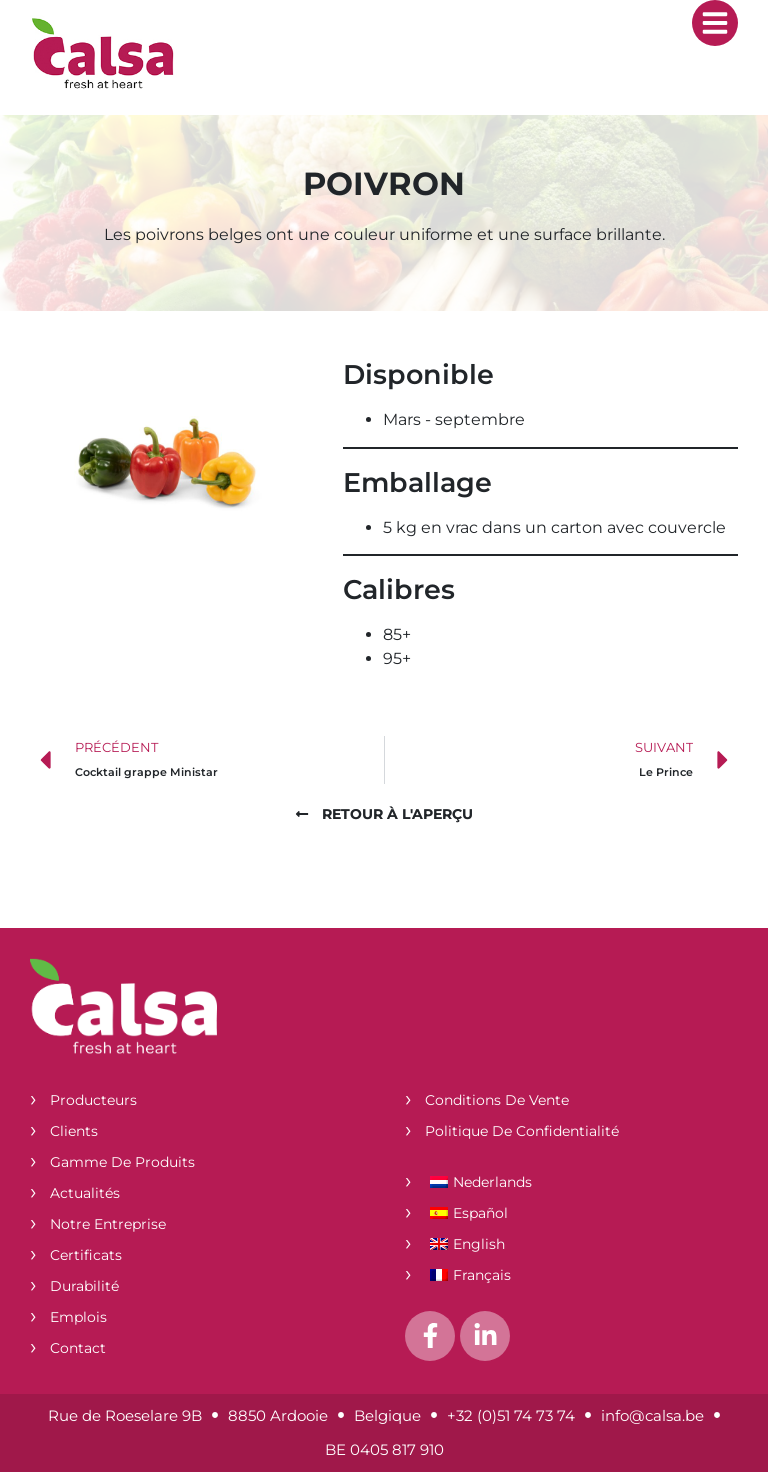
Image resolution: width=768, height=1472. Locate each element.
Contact (78, 1348)
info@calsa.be (652, 1415)
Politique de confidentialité (522, 1131)
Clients (74, 1131)
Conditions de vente (497, 1100)
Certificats (86, 1255)
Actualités (85, 1193)
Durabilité (84, 1286)
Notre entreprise (108, 1224)
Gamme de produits (122, 1162)
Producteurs (93, 1100)
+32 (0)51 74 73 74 (511, 1415)
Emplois (78, 1317)
